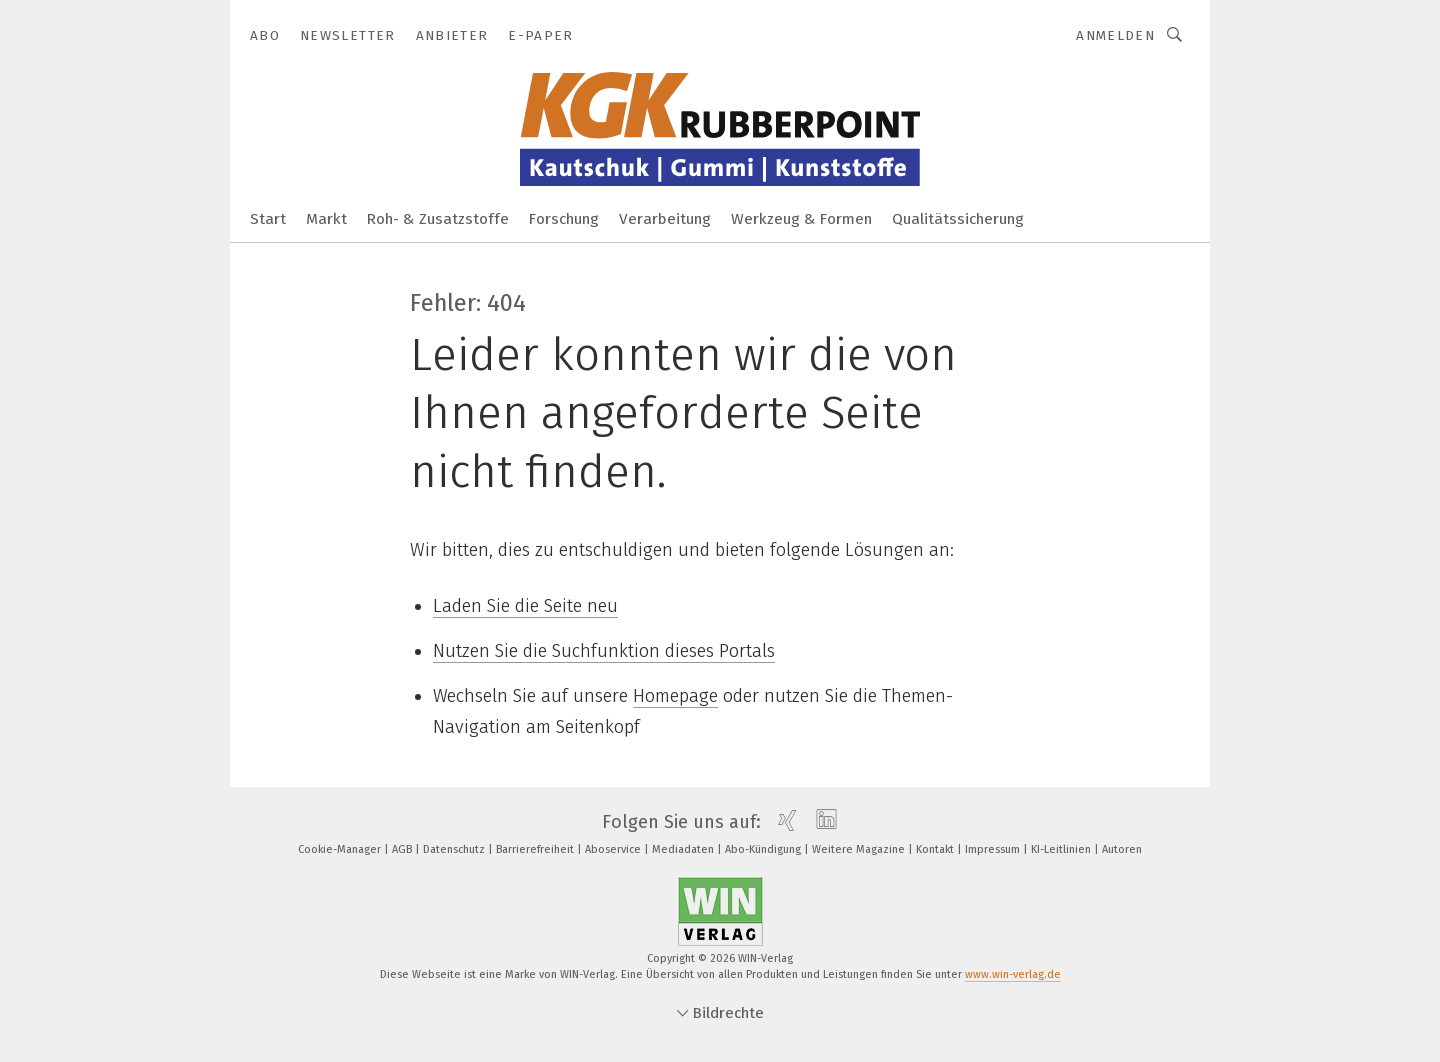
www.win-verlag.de (1013, 974)
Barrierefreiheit (536, 849)
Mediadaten (684, 849)
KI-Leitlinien (1062, 849)
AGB (403, 849)
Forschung (564, 219)
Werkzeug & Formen (801, 219)
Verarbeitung (665, 219)
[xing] (782, 822)
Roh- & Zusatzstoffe (438, 219)
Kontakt (936, 849)
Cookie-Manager (341, 849)
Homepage (675, 696)
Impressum (994, 849)
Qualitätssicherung (958, 219)
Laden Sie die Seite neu (525, 606)
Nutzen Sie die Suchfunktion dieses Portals (604, 651)
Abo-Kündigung (764, 849)
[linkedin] (821, 822)
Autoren (1122, 849)
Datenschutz (455, 849)
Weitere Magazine (860, 849)
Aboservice (614, 849)
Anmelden (1115, 35)
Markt (326, 219)
